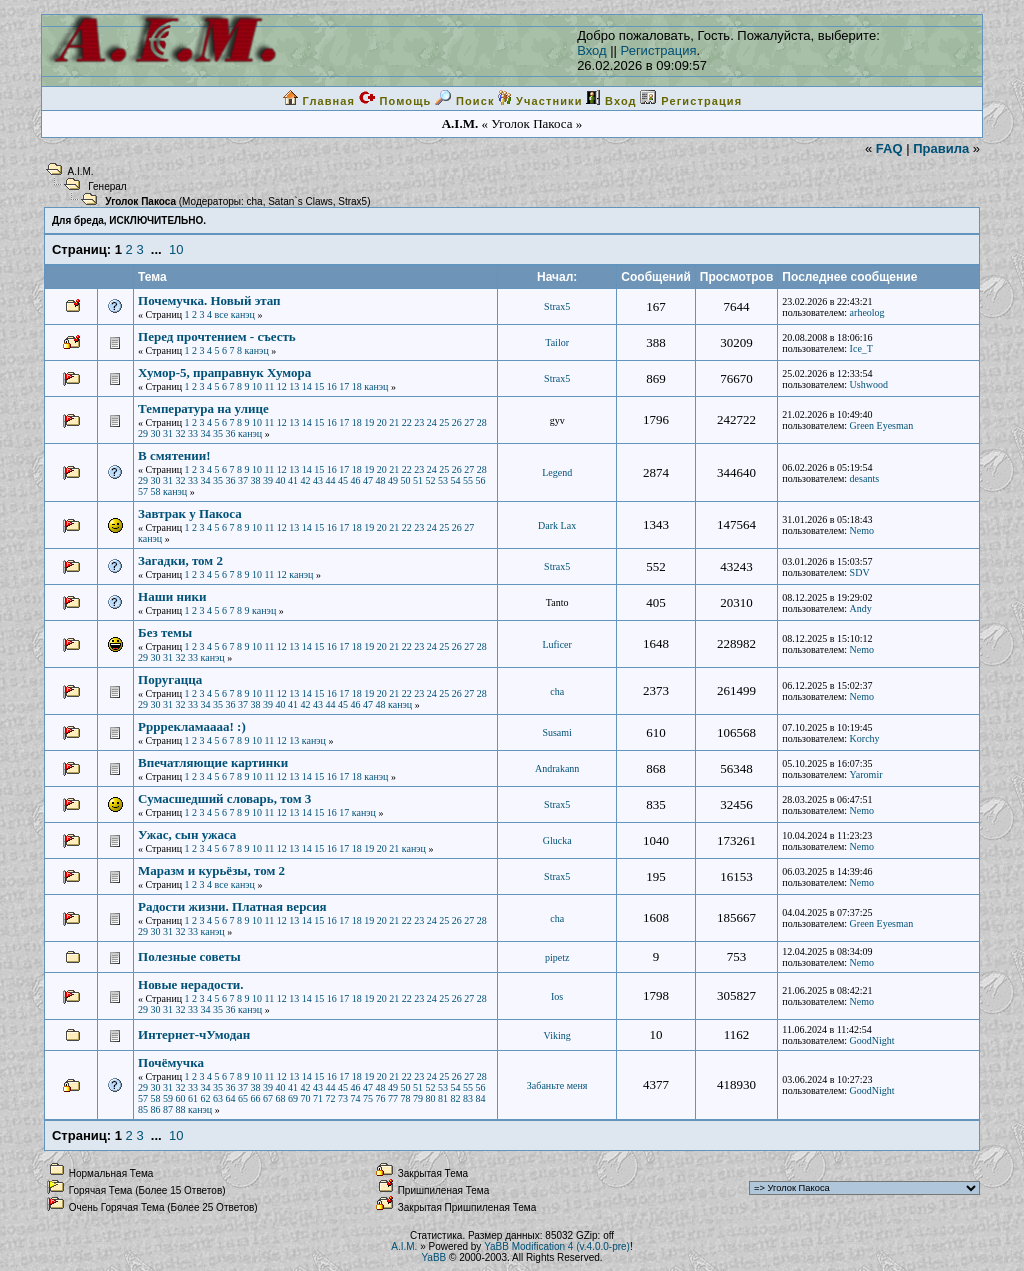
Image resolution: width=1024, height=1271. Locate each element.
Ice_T (861, 348)
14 (307, 386)
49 (393, 480)
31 (168, 433)
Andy (861, 608)
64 (231, 1098)
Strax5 (352, 201)
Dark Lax (557, 525)
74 (356, 1098)
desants (864, 478)
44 (331, 480)
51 (418, 480)
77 (393, 1098)
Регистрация (659, 50)
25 (444, 422)
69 (293, 1098)
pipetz (557, 957)
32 (181, 433)
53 (443, 480)
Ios (557, 996)
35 (218, 433)
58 (156, 491)
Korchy (865, 738)
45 (343, 480)
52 (431, 480)
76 (381, 1098)
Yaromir (866, 774)
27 (469, 422)
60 (181, 1098)
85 (143, 1109)
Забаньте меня (557, 1085)
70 (306, 1098)
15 (319, 386)
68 (281, 1098)
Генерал (107, 186)
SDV (860, 572)
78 (406, 1098)
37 (243, 480)
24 (432, 422)
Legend (557, 472)
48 (381, 480)
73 (343, 1098)
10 (176, 249)
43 (318, 480)
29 (143, 433)
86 (156, 1109)
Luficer (556, 644)
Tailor (557, 342)
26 (457, 422)
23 (419, 422)
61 (193, 1098)
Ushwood (869, 384)
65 (243, 1098)
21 (394, 422)
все (222, 314)
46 (356, 480)
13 (294, 386)
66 (256, 1098)
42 (306, 480)
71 (318, 1098)
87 (168, 1109)
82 (456, 1098)
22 (407, 422)
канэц (243, 314)
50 (406, 480)
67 (268, 1098)
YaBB (433, 1257)
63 (218, 1098)
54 (456, 480)
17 (344, 386)
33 (193, 433)
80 (431, 1098)
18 (357, 386)
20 (382, 422)
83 (468, 1098)
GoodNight (872, 1040)
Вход (591, 50)
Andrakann (557, 768)
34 (206, 433)
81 (443, 1098)
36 (231, 433)
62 (206, 1098)
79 (418, 1098)
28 (482, 422)
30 (156, 433)
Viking (557, 1035)
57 (143, 491)
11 (270, 386)
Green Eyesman (882, 425)
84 (481, 1098)
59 (168, 1098)
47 (368, 480)
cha (255, 201)
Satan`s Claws (300, 201)
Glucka (557, 840)
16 (332, 386)
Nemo (862, 530)
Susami (556, 732)
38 (256, 480)
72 (331, 1098)
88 (181, 1109)
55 (468, 480)
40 (281, 480)
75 (368, 1098)
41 (293, 480)
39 (268, 480)
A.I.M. (81, 171)
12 (282, 386)
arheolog (867, 312)
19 (369, 422)
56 (481, 480)
